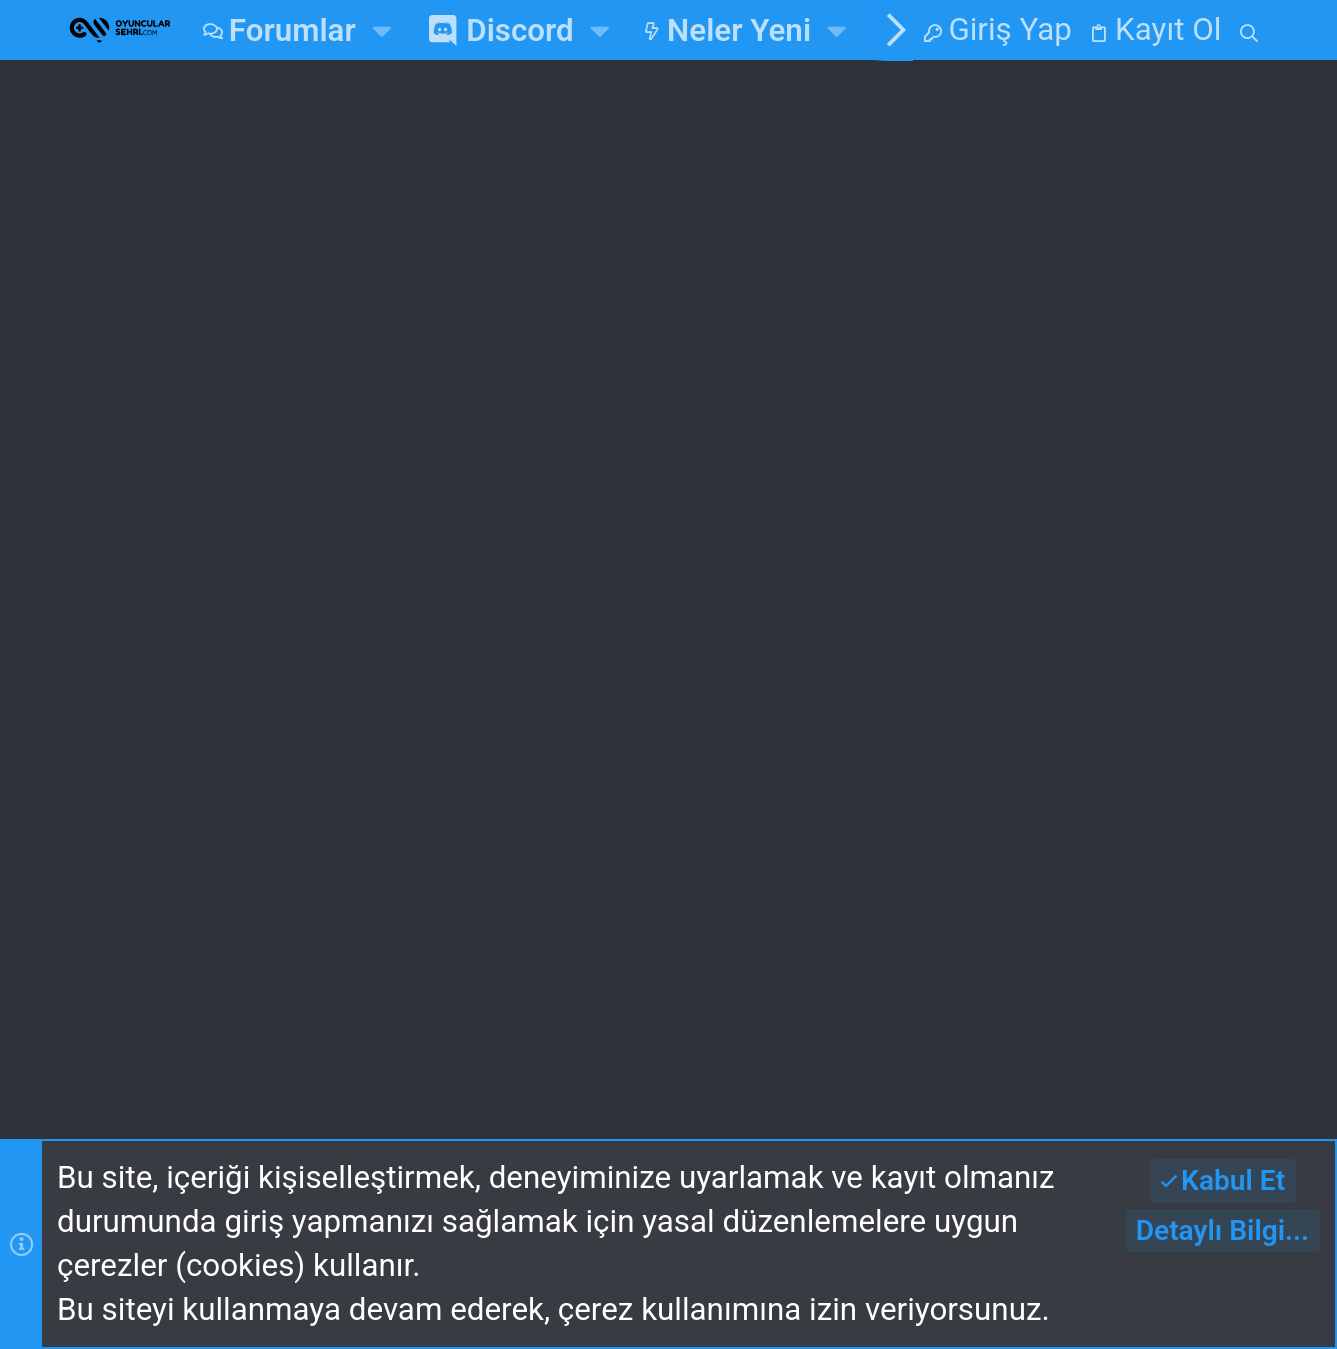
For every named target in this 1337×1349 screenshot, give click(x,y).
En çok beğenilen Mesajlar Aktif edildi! (473, 283)
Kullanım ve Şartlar (350, 1035)
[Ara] (1248, 30)
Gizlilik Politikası (588, 1035)
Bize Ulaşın (443, 768)
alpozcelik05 (1187, 858)
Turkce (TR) (343, 983)
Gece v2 (176, 983)
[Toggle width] (87, 983)
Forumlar (430, 711)
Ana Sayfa (437, 654)
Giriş (705, 654)
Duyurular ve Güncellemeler (421, 469)
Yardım (750, 1035)
